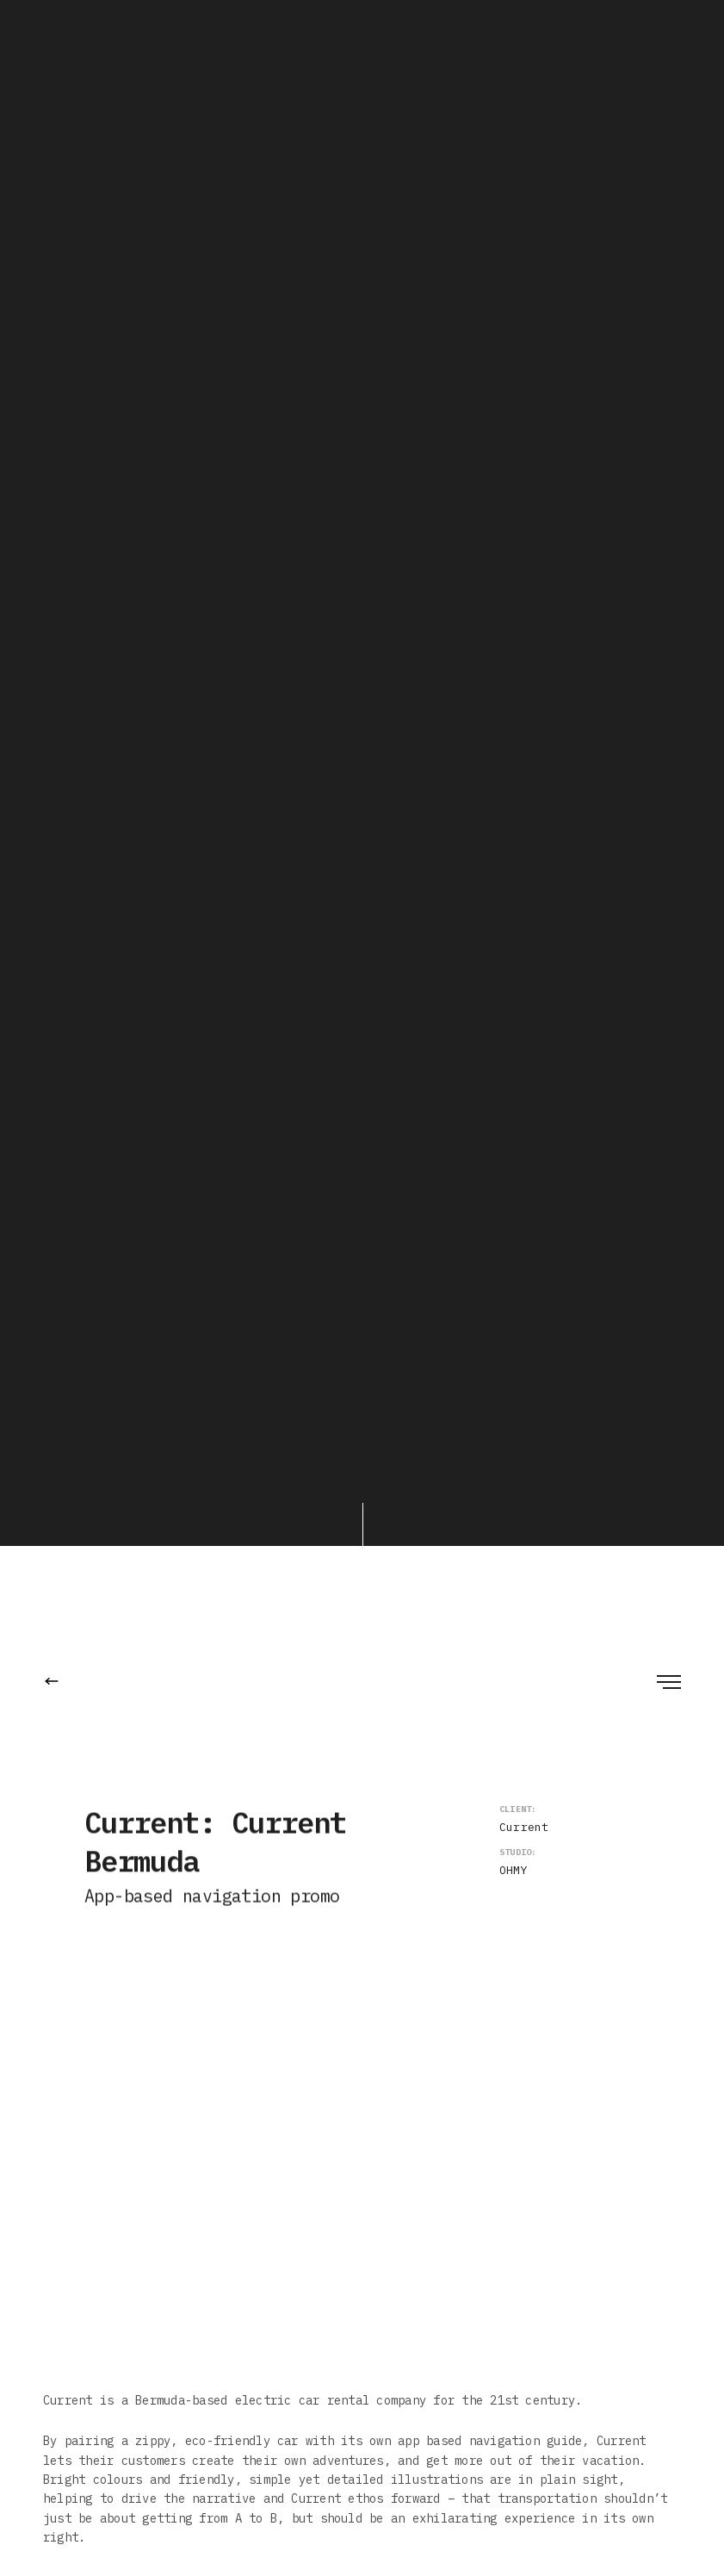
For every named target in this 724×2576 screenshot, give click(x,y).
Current (524, 205)
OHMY (513, 248)
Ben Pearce (177, 1035)
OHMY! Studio (192, 1016)
